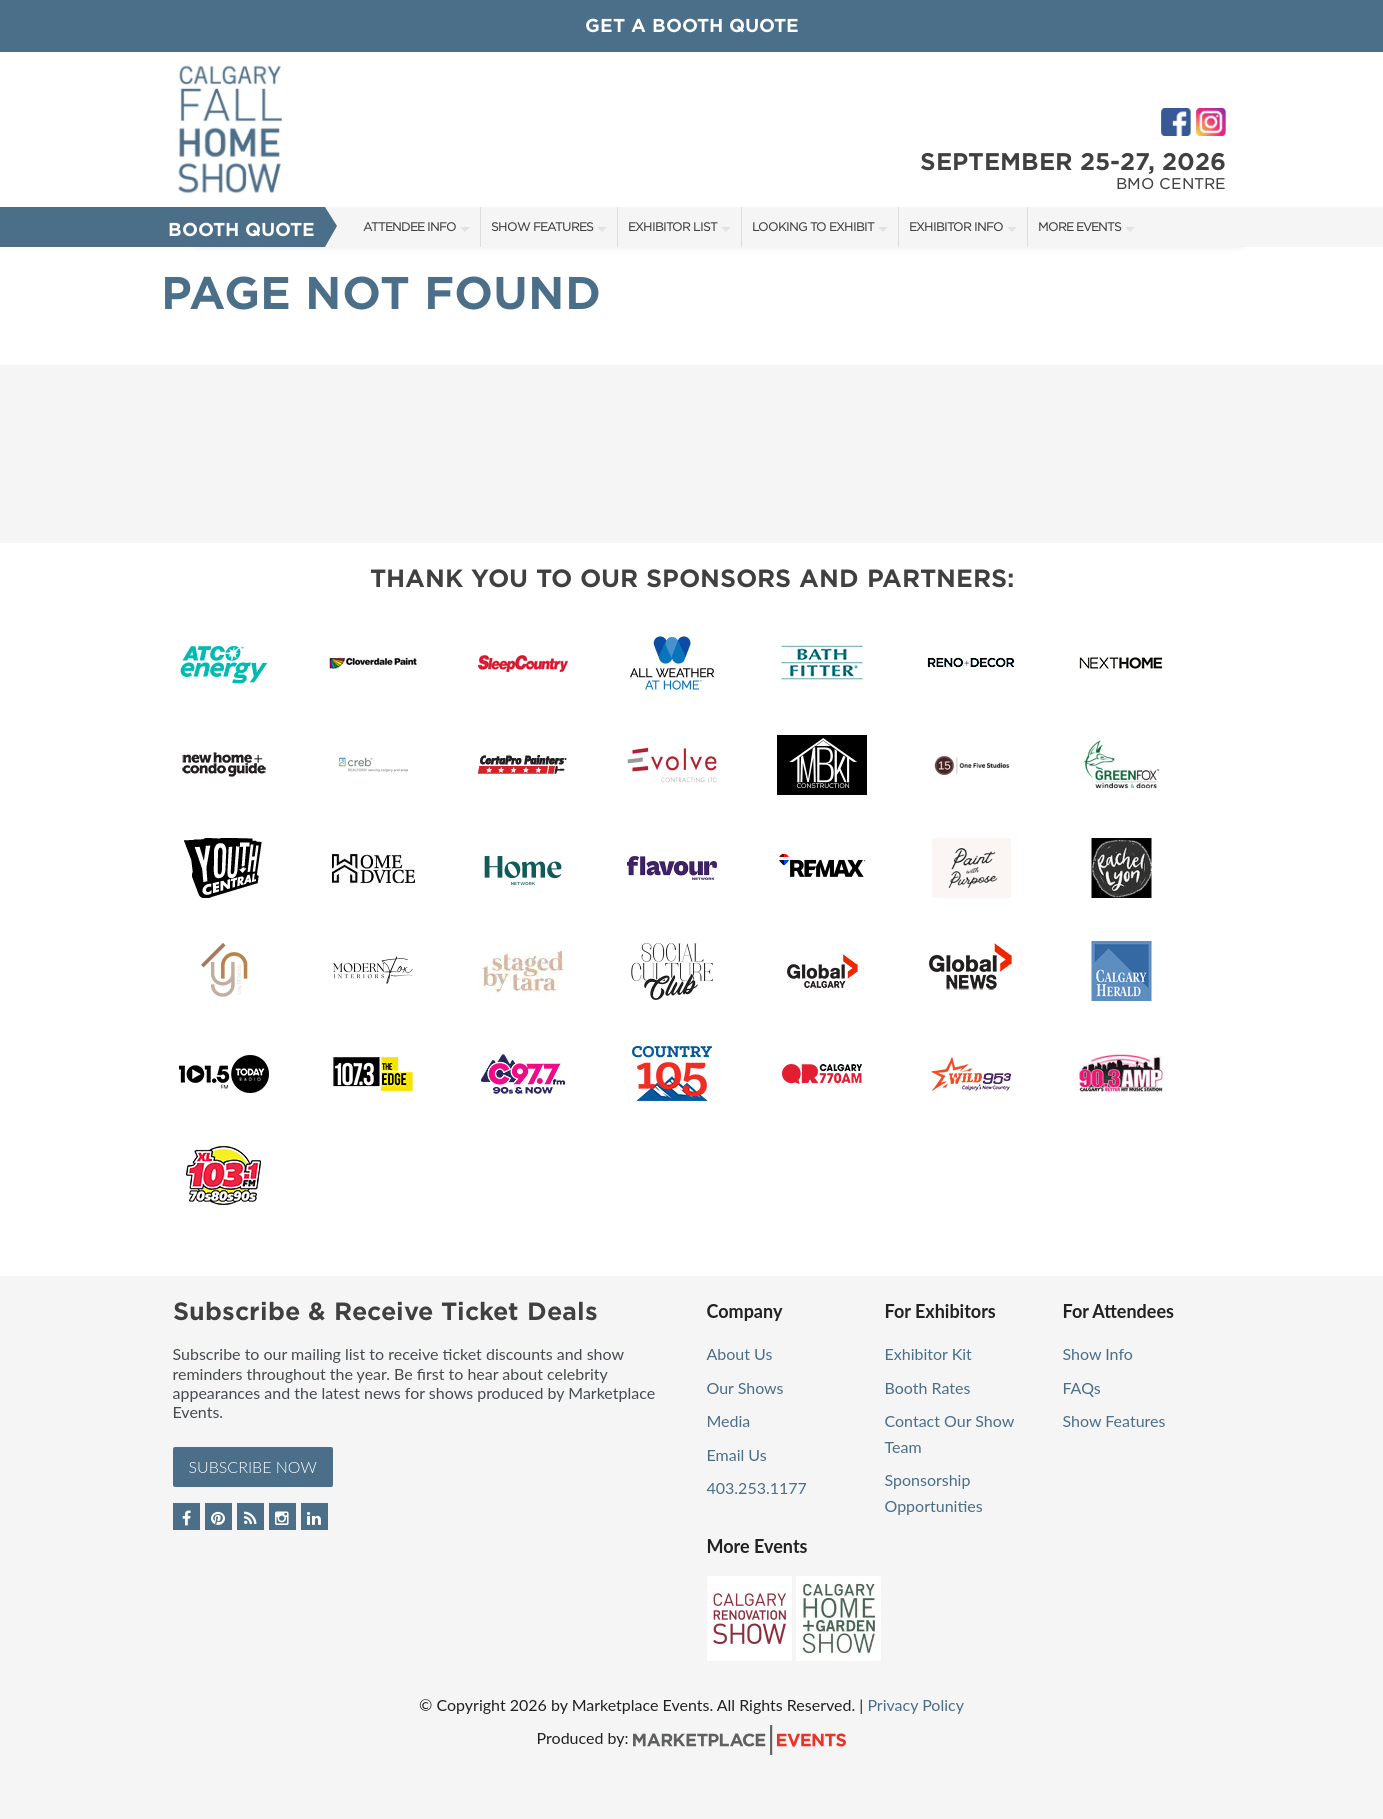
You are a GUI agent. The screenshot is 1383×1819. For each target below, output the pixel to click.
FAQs (1082, 1387)
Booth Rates (928, 1387)
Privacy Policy (915, 1704)
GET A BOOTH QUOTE (692, 25)
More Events (1079, 226)
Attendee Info (409, 226)
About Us (740, 1353)
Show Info (1098, 1353)
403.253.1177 (757, 1487)
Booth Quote (241, 229)
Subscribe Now (253, 1466)
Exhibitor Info (956, 226)
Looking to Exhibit (813, 226)
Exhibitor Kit (928, 1353)
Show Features (542, 226)
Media (729, 1420)
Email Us (737, 1454)
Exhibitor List (672, 226)
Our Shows (745, 1387)
